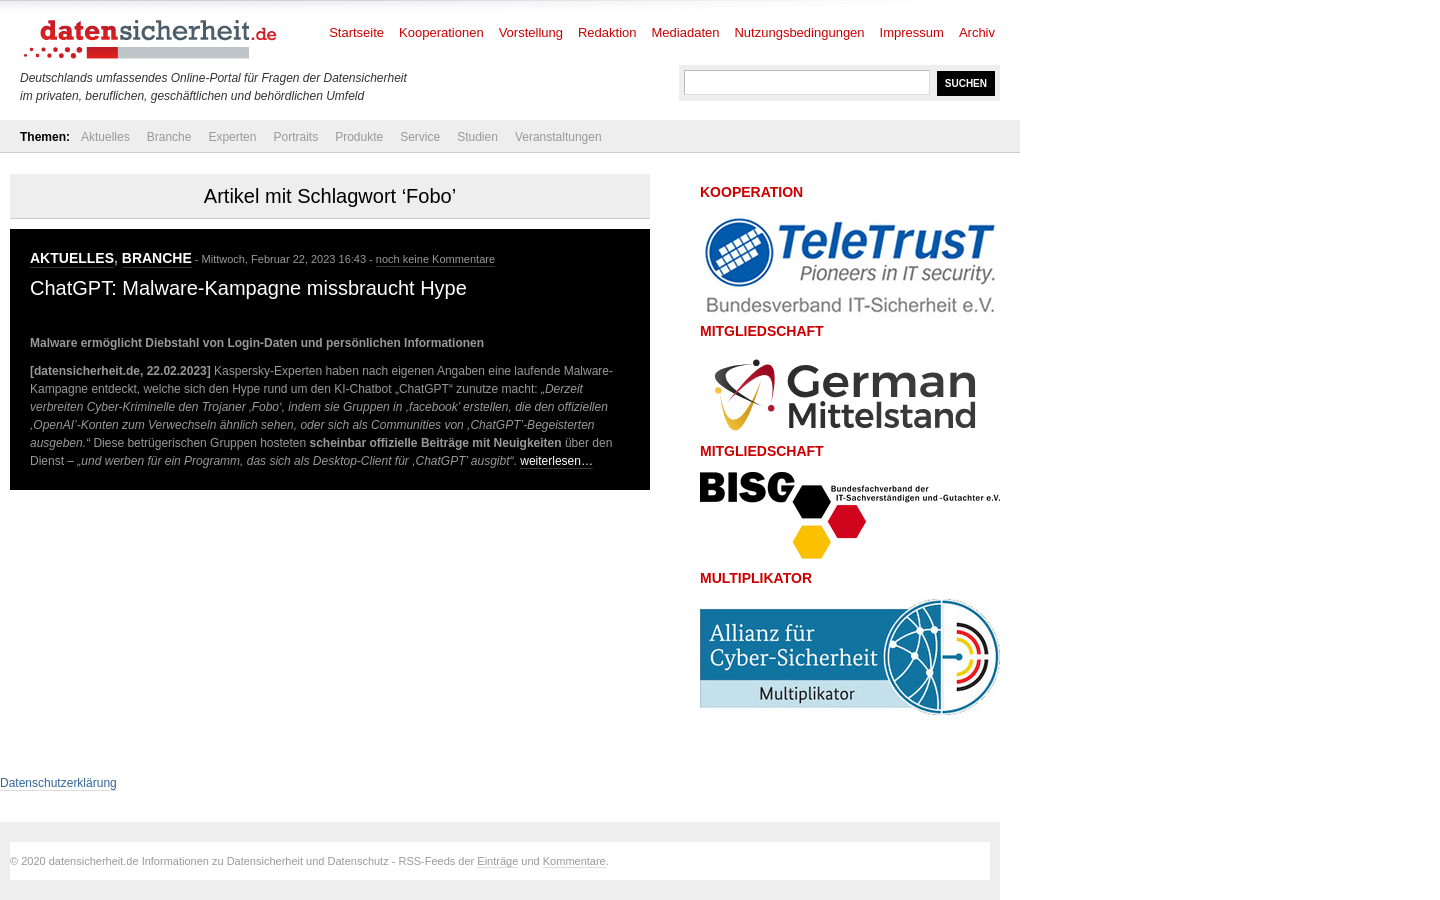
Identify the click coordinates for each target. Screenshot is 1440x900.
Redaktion (607, 32)
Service (420, 137)
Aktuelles (105, 137)
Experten (232, 137)
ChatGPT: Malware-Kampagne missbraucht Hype (248, 288)
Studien (477, 137)
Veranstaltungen (558, 137)
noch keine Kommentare (435, 259)
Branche (169, 137)
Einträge (497, 861)
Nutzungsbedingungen (799, 32)
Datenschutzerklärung (58, 783)
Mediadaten (686, 32)
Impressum (912, 32)
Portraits (295, 137)
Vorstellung (531, 32)
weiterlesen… (556, 461)
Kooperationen (441, 32)
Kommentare (574, 861)
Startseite (356, 32)
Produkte (359, 137)
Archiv (977, 32)
